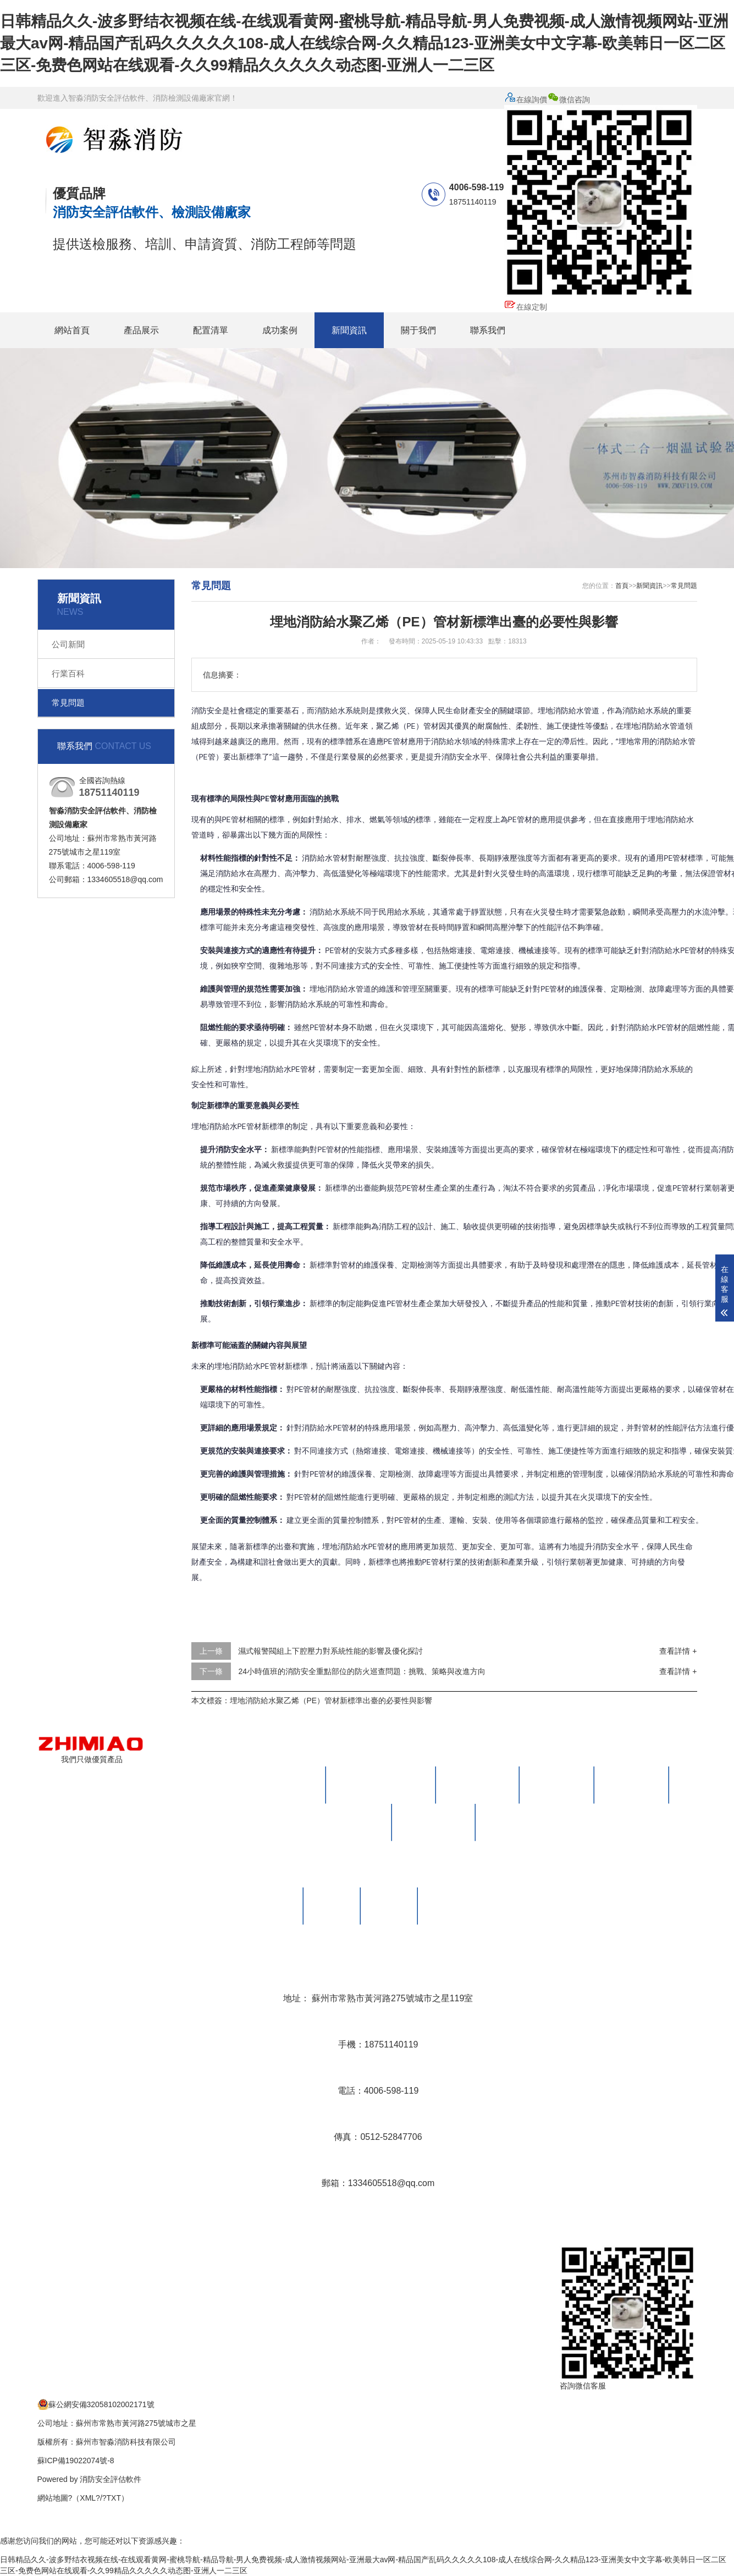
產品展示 (141, 330)
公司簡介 (275, 1906)
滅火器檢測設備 (478, 1785)
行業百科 (68, 673)
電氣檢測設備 (557, 1785)
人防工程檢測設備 (522, 1822)
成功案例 (279, 330)
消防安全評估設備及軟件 (266, 1785)
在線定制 (525, 306)
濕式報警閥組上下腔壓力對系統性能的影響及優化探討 (330, 1651)
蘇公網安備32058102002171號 (95, 2404)
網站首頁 (72, 330)
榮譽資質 (332, 1906)
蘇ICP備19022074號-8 (75, 2460)
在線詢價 (525, 99)
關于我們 (418, 330)
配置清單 (210, 330)
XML (88, 2498)
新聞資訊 (349, 330)
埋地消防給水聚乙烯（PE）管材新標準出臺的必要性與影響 (331, 1700)
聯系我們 (487, 330)
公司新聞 (68, 644)
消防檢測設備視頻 (464, 1906)
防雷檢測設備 (631, 1785)
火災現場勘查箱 (434, 1822)
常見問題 (68, 702)
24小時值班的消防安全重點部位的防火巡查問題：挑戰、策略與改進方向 (361, 1671)
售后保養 (389, 1906)
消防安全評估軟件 (110, 2479)
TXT (114, 2498)
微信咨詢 (600, 197)
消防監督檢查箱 (350, 1822)
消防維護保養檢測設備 (381, 1785)
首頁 (621, 586)
